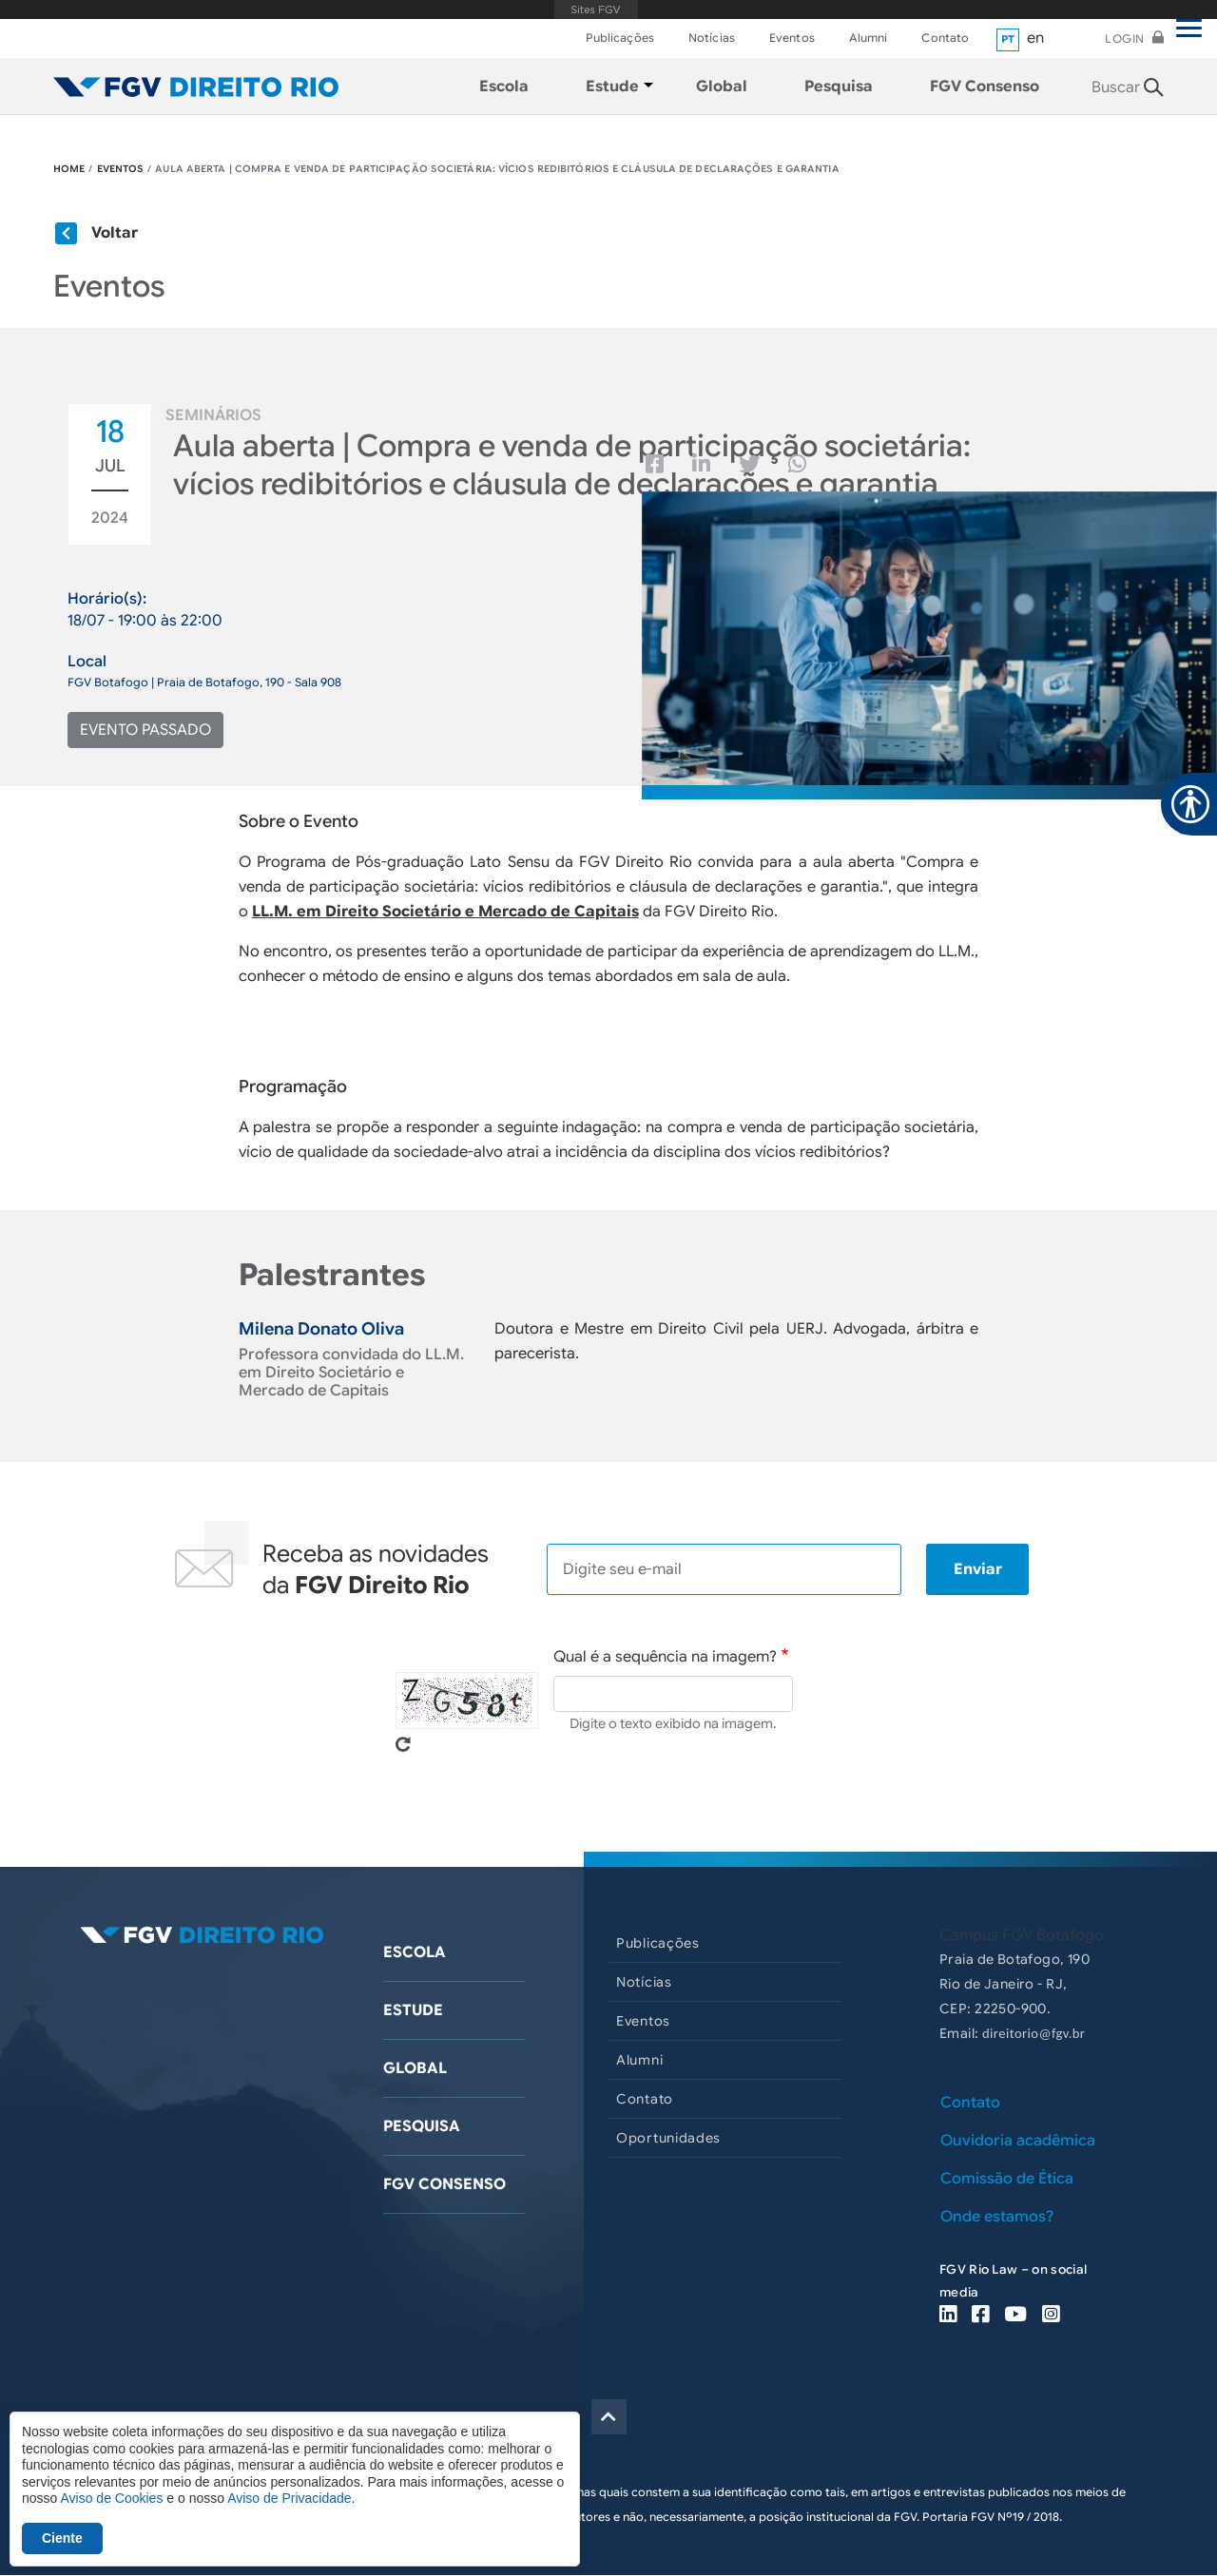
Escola (414, 1952)
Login (1125, 38)
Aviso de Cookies (111, 2498)
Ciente (62, 2538)
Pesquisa (421, 2126)
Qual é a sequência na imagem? (665, 1656)
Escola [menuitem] (504, 86)
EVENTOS (121, 169)
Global (415, 2068)
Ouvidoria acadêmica (1017, 2140)
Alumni (868, 37)
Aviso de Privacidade (289, 2498)
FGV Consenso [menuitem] (984, 86)
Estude (413, 2010)
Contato (945, 37)
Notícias (711, 37)
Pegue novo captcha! (403, 1744)
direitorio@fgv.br (1033, 2033)
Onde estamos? (996, 2216)
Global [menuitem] (721, 86)
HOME (69, 169)
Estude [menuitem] (612, 86)
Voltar (114, 232)
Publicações (620, 37)
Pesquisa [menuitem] (838, 86)
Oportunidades (668, 2137)
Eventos (792, 37)
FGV (595, 9)
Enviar (978, 1569)
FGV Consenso (444, 2184)
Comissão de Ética (1006, 2178)
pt (1008, 39)
